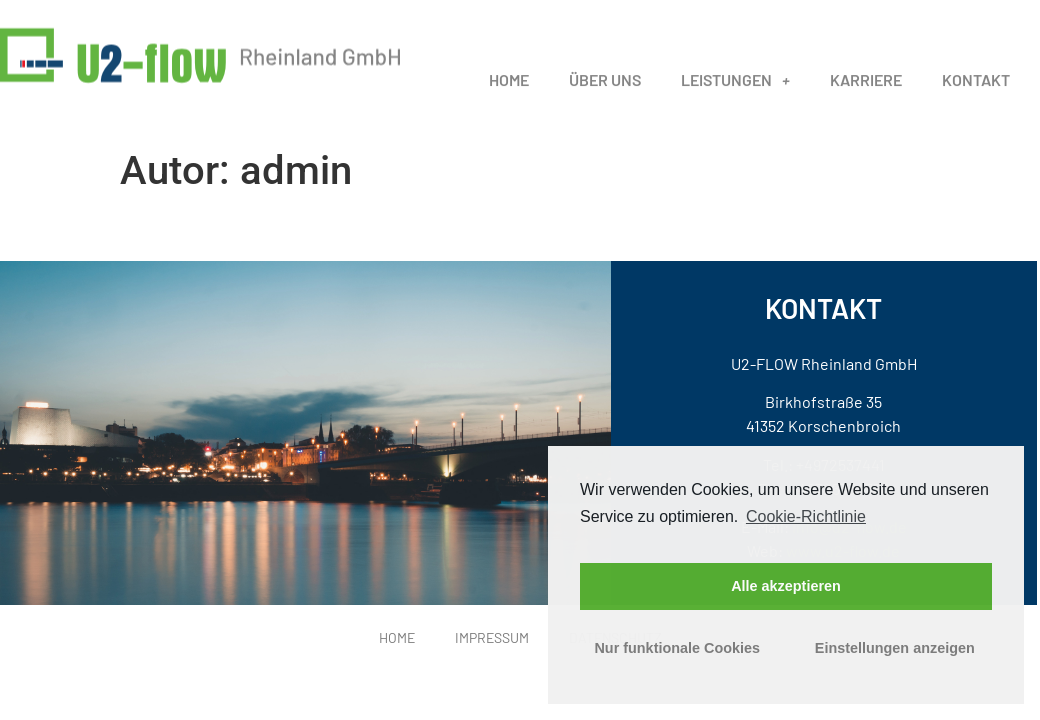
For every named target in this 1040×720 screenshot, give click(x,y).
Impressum (492, 637)
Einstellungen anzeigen (895, 648)
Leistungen (735, 93)
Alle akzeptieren (786, 586)
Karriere (866, 92)
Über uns (605, 92)
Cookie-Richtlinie (806, 516)
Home (509, 92)
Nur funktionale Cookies (677, 648)
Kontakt (976, 92)
